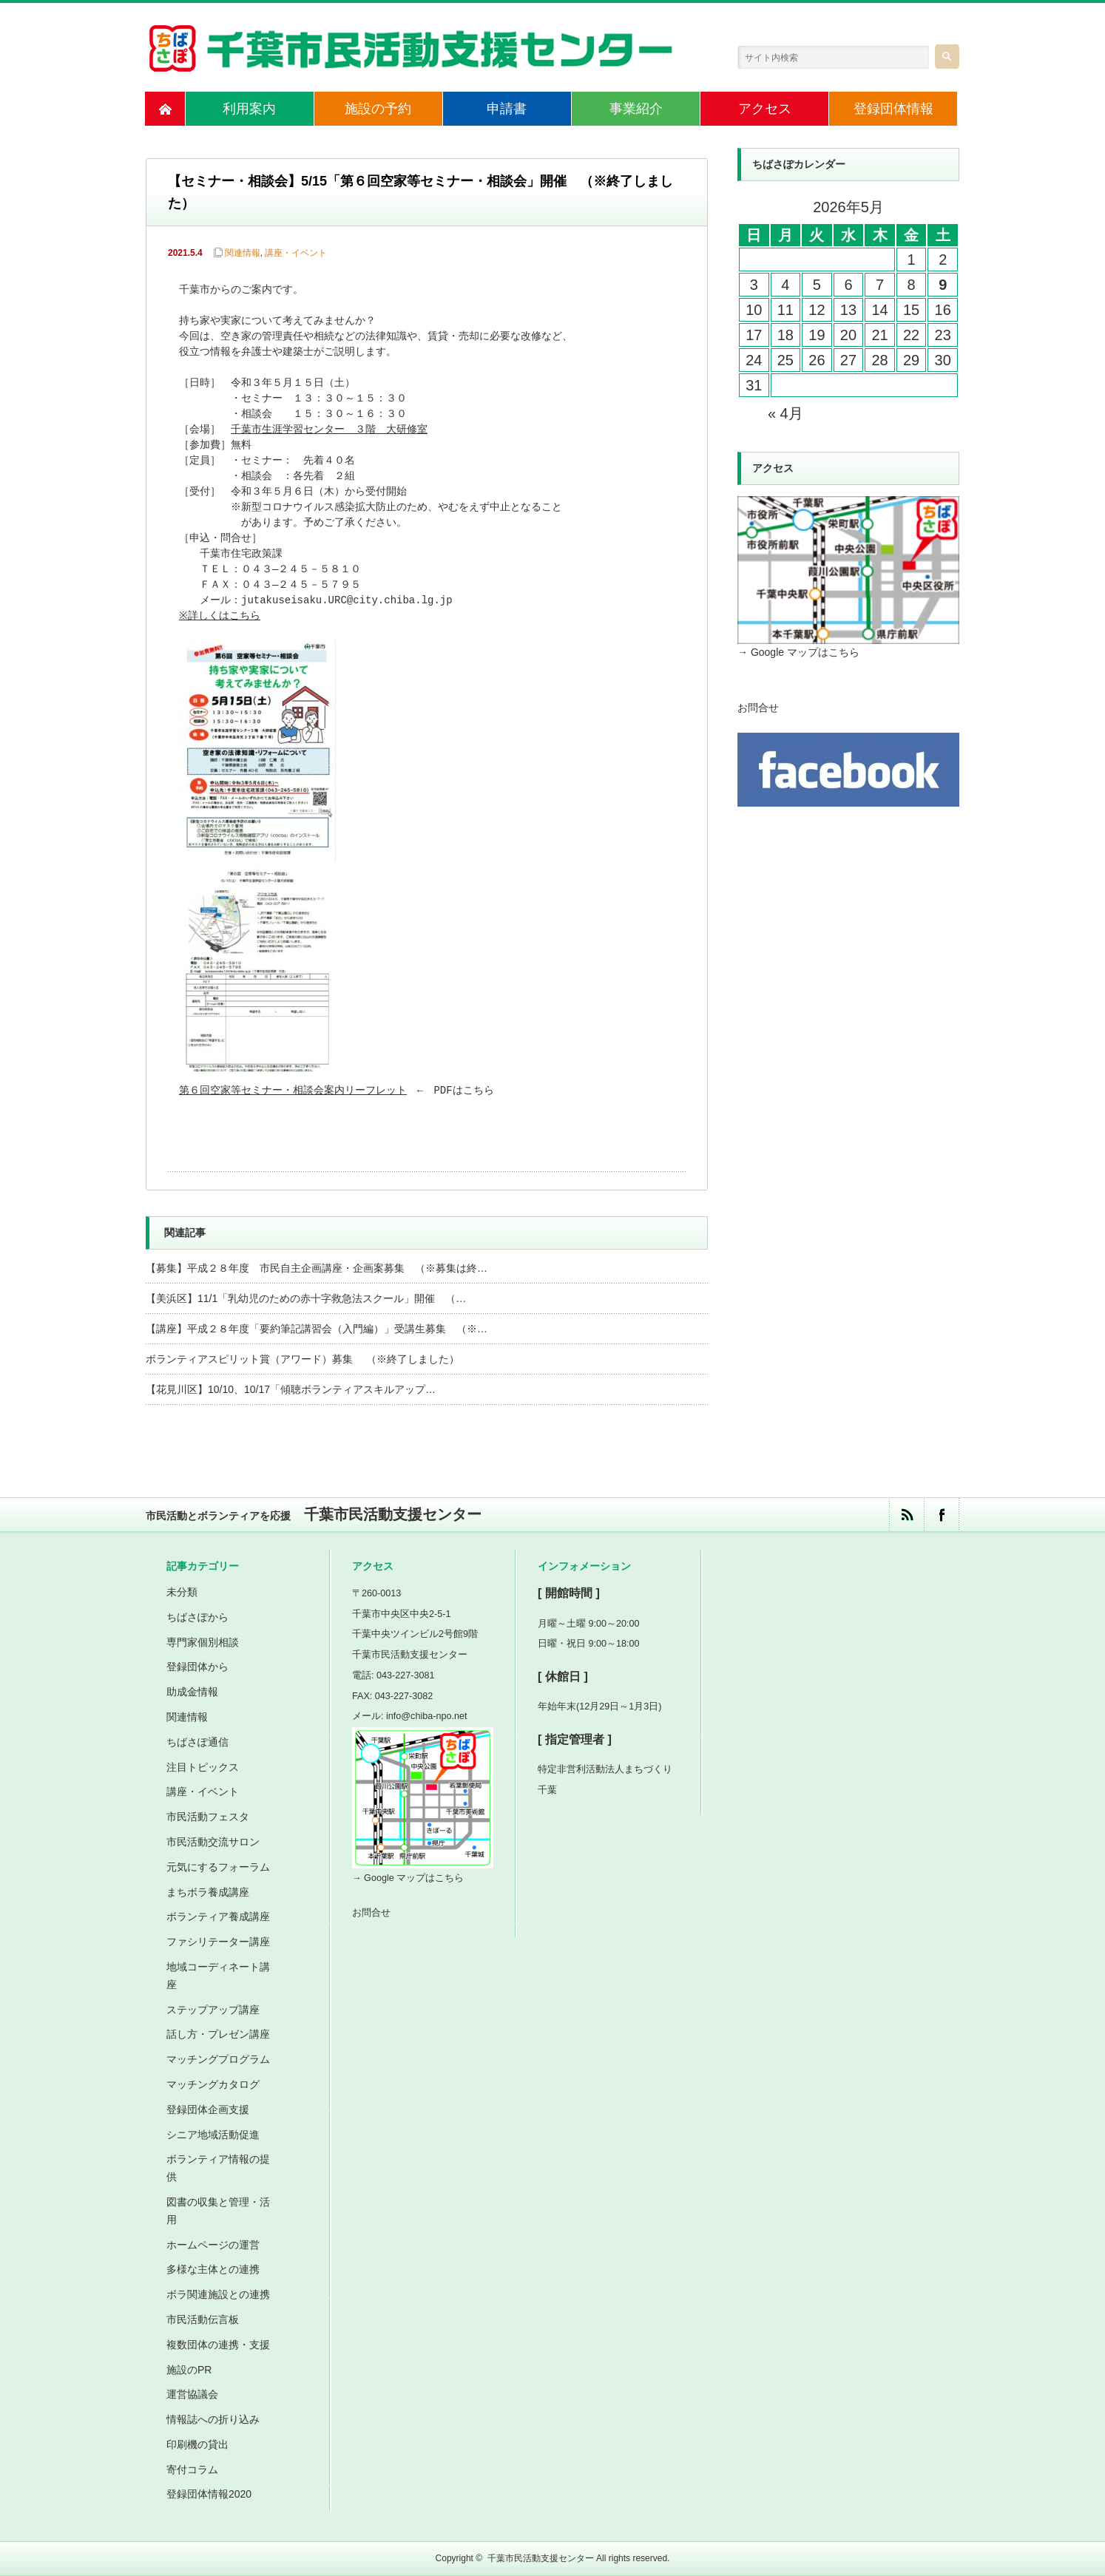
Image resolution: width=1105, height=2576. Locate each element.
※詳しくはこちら (221, 616)
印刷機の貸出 (197, 2444)
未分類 (181, 1592)
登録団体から (197, 1666)
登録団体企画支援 (207, 2109)
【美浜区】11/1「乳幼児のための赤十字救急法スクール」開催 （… (306, 1298)
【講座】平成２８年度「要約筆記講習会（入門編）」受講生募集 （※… (316, 1329)
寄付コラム (192, 2469)
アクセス (764, 108)
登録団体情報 (893, 108)
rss (906, 1514)
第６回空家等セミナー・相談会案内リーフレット (293, 1091)
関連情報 (242, 253)
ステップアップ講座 (213, 2010)
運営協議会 (192, 2394)
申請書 (507, 108)
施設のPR (189, 2370)
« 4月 (785, 413)
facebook (941, 1514)
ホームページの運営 (213, 2245)
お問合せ (758, 708)
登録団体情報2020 (208, 2494)
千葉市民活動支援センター (540, 2558)
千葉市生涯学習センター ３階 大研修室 (329, 430)
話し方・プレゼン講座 (218, 2034)
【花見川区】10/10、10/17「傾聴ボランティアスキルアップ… (291, 1389)
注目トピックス (202, 1767)
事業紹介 (636, 108)
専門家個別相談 (202, 1642)
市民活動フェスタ (207, 1817)
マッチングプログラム (218, 2059)
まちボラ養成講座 (207, 1892)
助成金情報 (192, 1692)
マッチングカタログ (213, 2084)
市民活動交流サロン (213, 1842)
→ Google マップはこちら (798, 652)
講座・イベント (296, 253)
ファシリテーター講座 (218, 1942)
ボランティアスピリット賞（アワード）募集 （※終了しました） (302, 1359)
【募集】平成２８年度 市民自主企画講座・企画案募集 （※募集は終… (316, 1268)
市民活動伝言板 (202, 2319)
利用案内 (249, 108)
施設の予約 (378, 108)
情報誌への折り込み (213, 2419)
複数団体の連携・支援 (218, 2344)
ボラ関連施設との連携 (218, 2294)
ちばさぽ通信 (197, 1742)
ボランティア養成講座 (218, 1916)
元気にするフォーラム (218, 1867)
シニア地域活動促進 (213, 2135)
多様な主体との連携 (213, 2269)
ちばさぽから (197, 1617)
